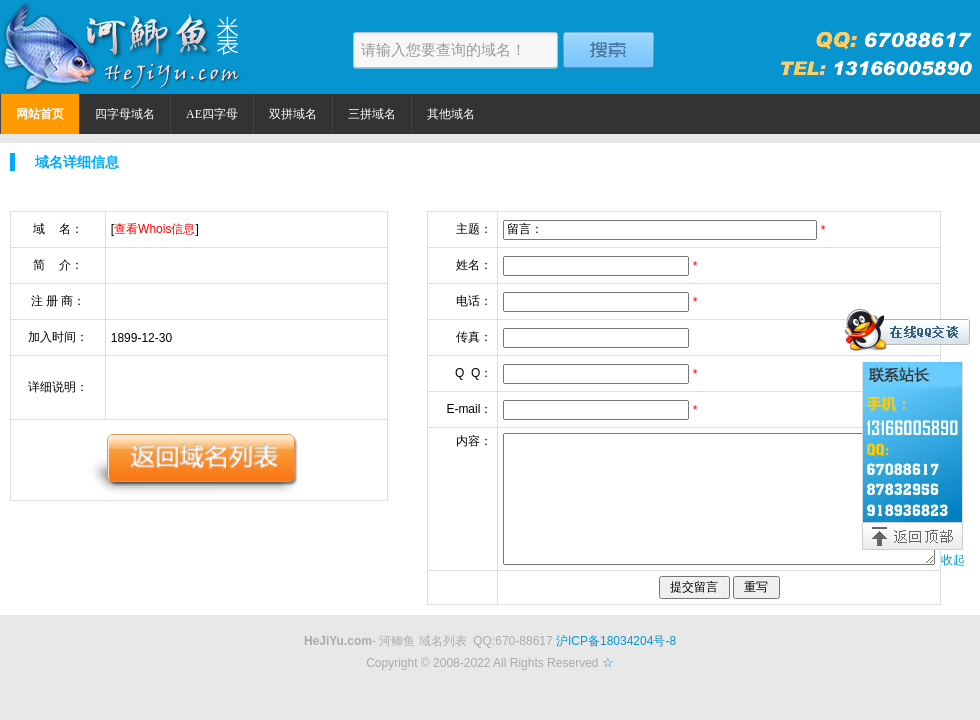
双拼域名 (293, 114)
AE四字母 (212, 114)
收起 (953, 560)
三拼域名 (372, 114)
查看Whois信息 (154, 229)
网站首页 (40, 114)
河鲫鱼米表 (125, 47)
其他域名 (451, 114)
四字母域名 (125, 114)
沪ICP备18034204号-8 (616, 641)
